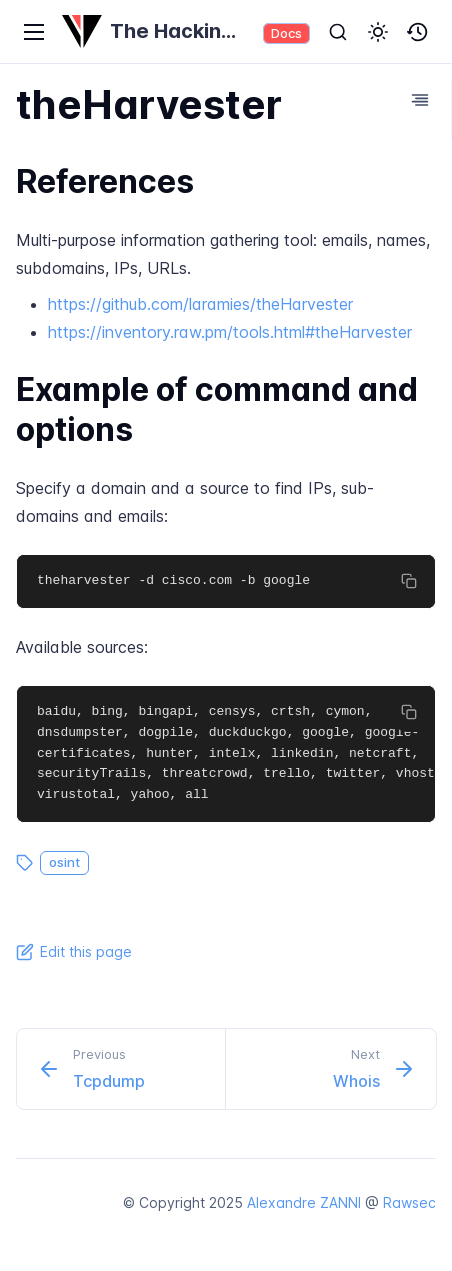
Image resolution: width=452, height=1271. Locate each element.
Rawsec (409, 1202)
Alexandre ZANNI (304, 1202)
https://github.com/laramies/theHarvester (200, 304)
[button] (378, 32)
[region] (226, 581)
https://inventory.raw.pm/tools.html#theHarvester (230, 332)
